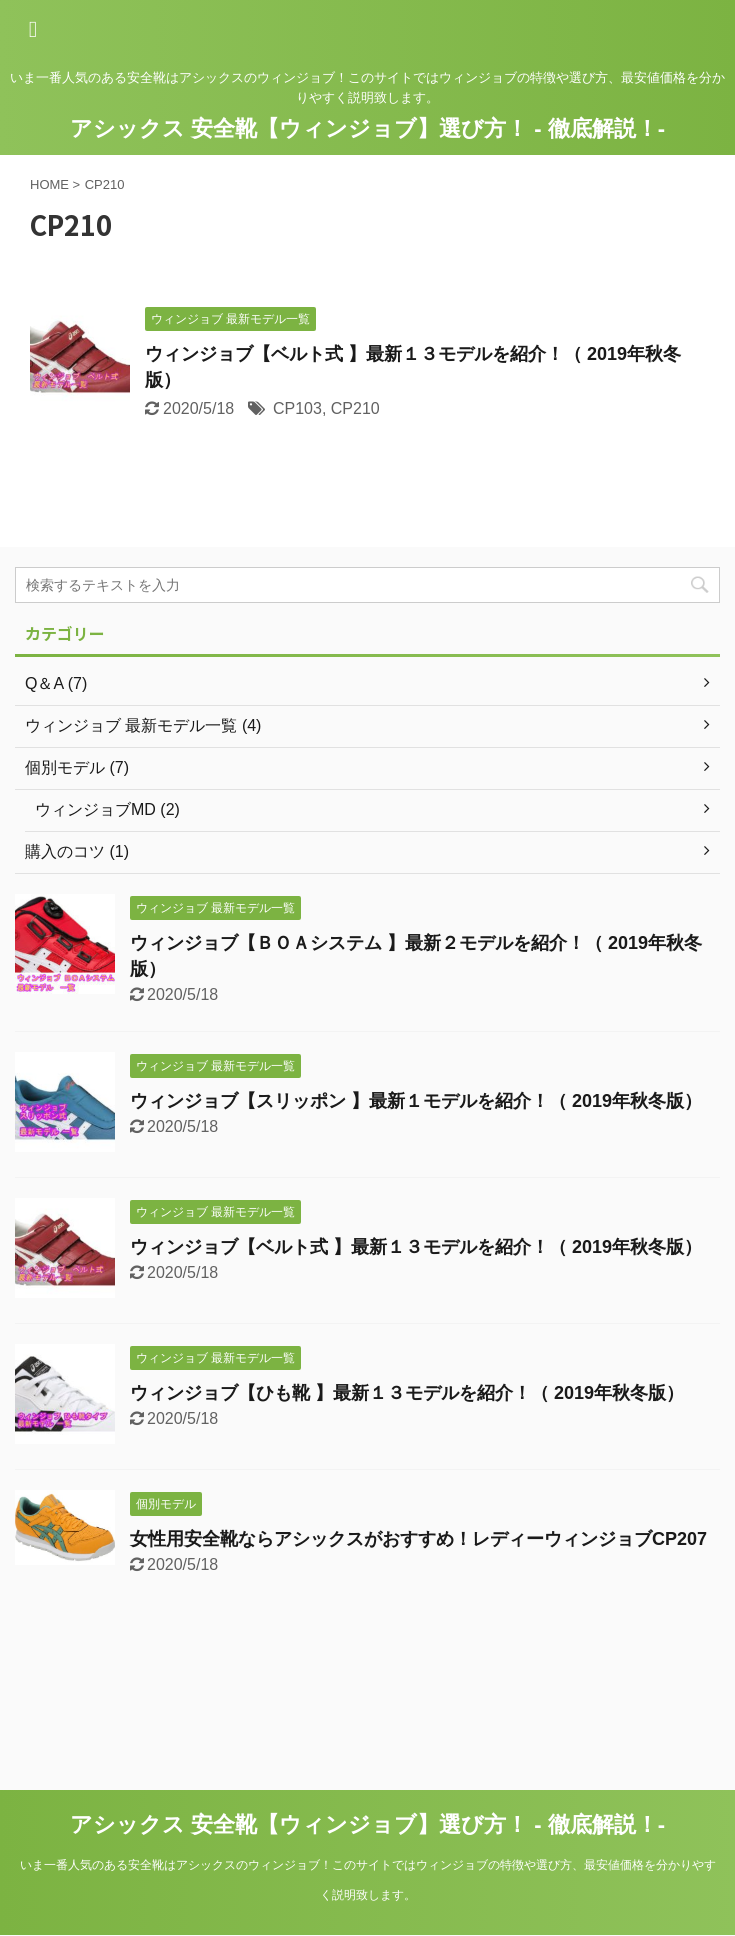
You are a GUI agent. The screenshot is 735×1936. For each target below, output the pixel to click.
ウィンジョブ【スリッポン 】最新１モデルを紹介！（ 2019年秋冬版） (416, 1101)
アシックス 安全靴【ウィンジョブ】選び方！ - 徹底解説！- (367, 128)
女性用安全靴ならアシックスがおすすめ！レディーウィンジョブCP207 (418, 1539)
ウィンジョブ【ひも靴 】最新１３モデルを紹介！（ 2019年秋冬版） (407, 1393)
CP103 (297, 408)
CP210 (355, 408)
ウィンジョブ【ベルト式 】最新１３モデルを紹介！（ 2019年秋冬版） (416, 1247)
